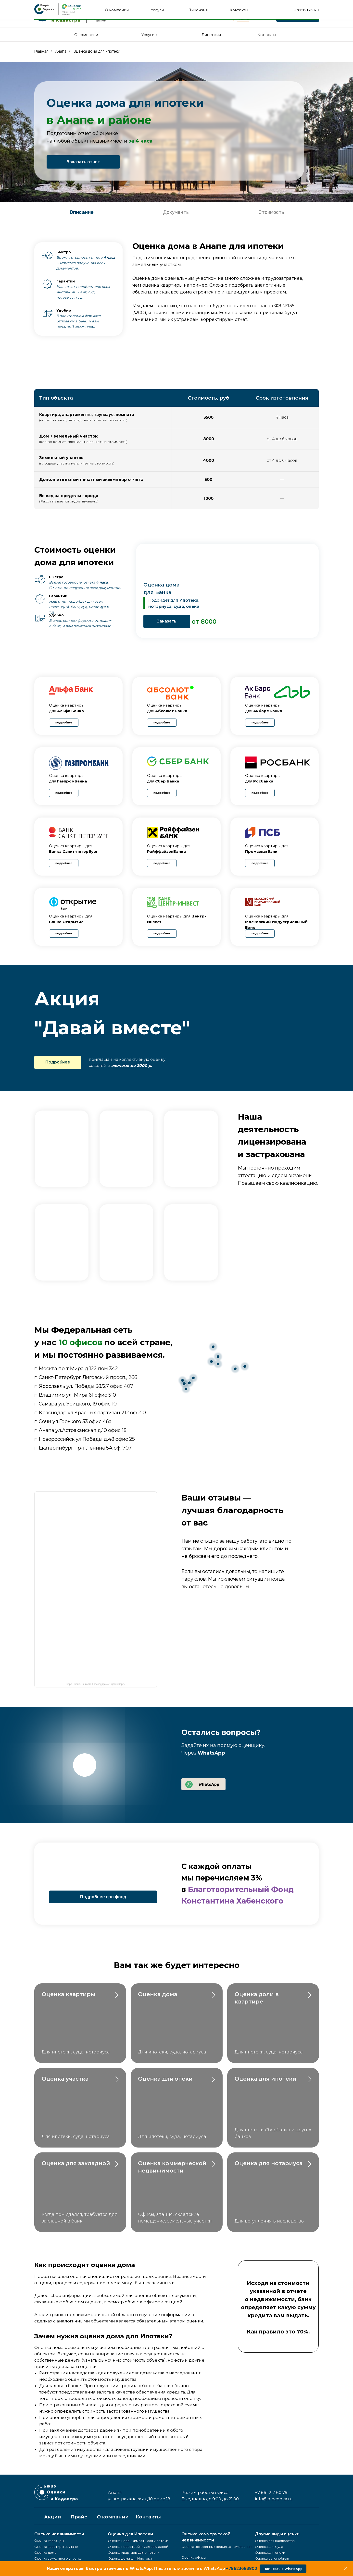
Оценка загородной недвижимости (63, 2531)
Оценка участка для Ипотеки (132, 2531)
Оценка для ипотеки (265, 2067)
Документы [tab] (176, 212)
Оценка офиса (193, 2524)
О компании (86, 34)
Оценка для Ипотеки (130, 2501)
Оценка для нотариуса (269, 2141)
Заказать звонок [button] (298, 16)
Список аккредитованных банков (135, 2548)
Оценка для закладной (76, 2141)
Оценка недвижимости (59, 2501)
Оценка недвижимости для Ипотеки (138, 2508)
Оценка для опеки (165, 2067)
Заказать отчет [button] (83, 161)
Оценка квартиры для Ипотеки (133, 2519)
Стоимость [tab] (271, 212)
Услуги (147, 34)
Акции (52, 2484)
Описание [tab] (82, 212)
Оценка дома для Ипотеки (130, 2525)
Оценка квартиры (69, 1994)
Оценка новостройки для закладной (138, 2513)
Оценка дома (157, 1994)
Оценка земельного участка (58, 2525)
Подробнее (57, 1062)
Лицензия (211, 34)
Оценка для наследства (275, 2508)
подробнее (63, 722)
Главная (41, 51)
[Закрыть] (345, 2569)
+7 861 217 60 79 (297, 7)
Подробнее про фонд (103, 1896)
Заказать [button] (166, 621)
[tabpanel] (176, 288)
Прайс (79, 2484)
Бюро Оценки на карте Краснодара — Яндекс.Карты (95, 1684)
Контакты (267, 34)
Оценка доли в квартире (54, 2537)
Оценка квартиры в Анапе (56, 2513)
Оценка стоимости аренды (204, 2530)
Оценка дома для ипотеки (97, 51)
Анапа (243, 18)
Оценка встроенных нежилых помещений (216, 2513)
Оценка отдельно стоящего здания (210, 2536)
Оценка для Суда (269, 2513)
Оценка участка (65, 2067)
